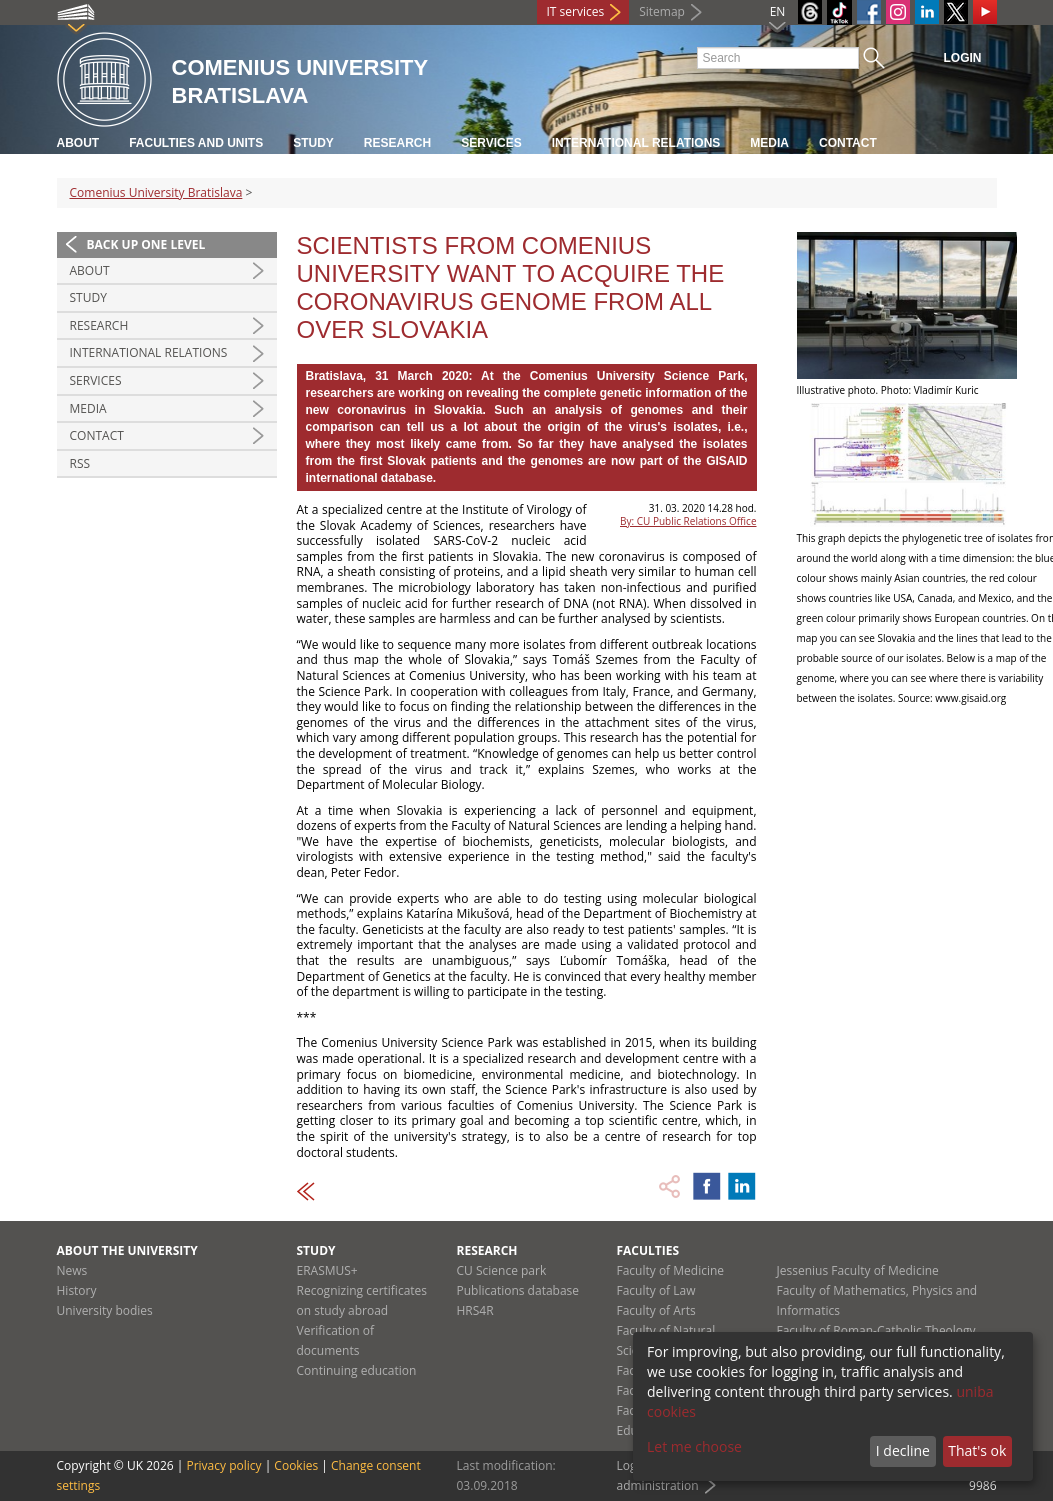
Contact (848, 143)
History (77, 1290)
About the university (127, 1250)
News (72, 1270)
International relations (636, 143)
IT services (576, 11)
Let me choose (694, 1446)
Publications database (518, 1290)
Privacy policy (223, 1465)
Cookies (296, 1465)
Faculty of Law (656, 1290)
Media (769, 143)
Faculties (648, 1250)
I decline (903, 1450)
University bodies (105, 1310)
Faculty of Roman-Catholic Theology (876, 1330)
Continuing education (357, 1370)
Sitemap (662, 11)
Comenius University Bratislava (156, 192)
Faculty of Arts (656, 1310)
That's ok (977, 1450)
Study (313, 143)
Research (397, 143)
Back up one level (146, 244)
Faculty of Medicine (671, 1270)
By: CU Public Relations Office (688, 521)
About (78, 143)
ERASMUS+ (327, 1270)
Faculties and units (196, 143)
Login (963, 58)
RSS (80, 463)
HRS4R (475, 1310)
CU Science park (502, 1270)
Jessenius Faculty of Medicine (858, 1270)
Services (491, 143)
